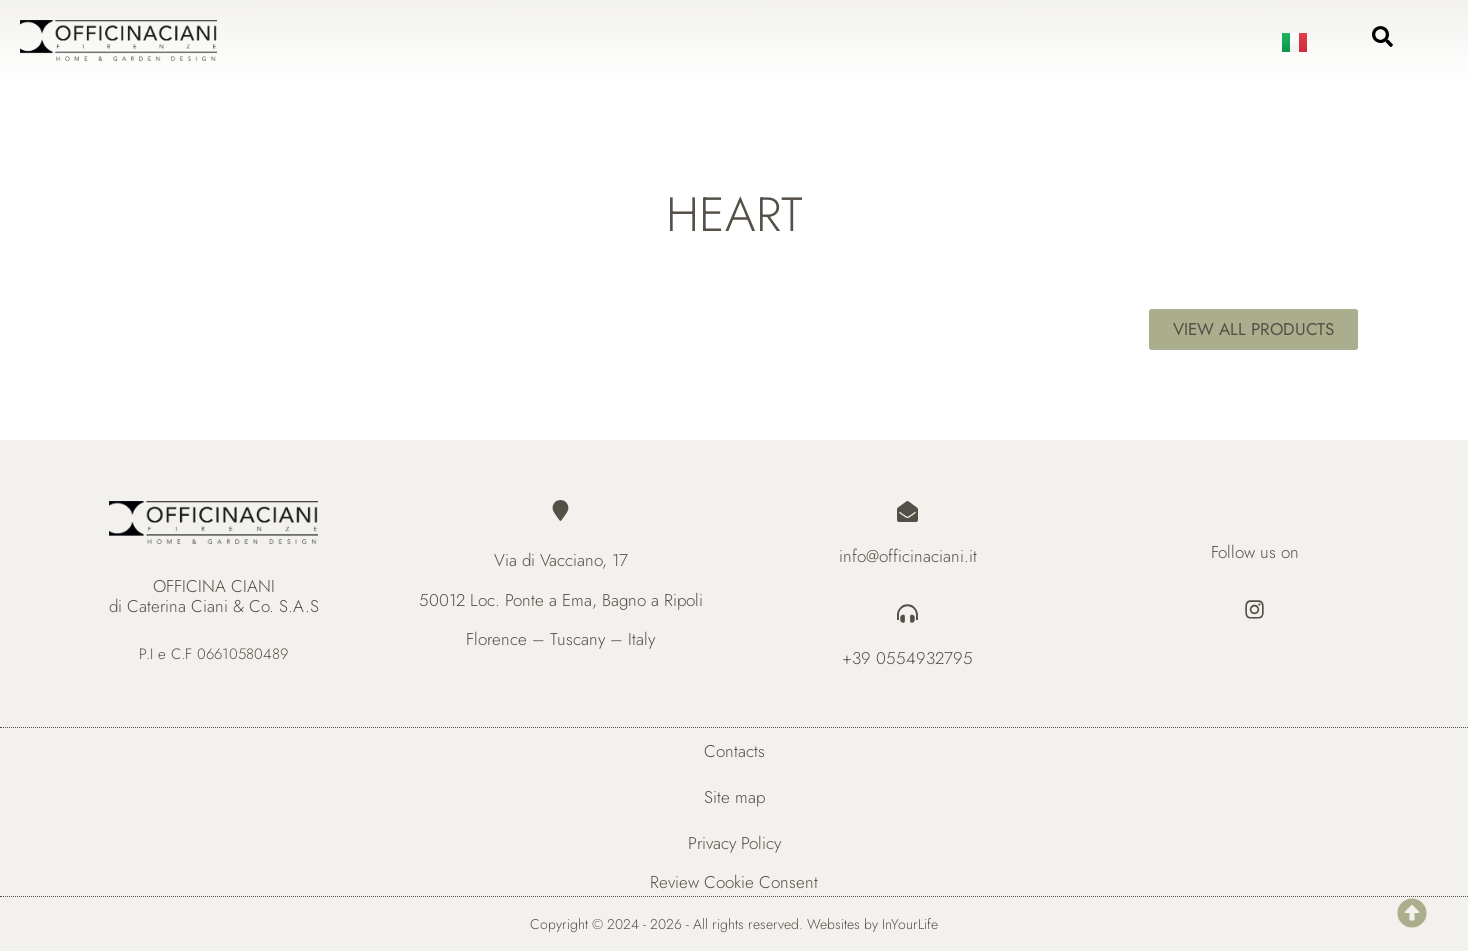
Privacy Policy (734, 843)
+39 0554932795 (907, 658)
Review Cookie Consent (734, 882)
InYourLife (910, 924)
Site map (734, 797)
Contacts (734, 751)
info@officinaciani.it (908, 556)
